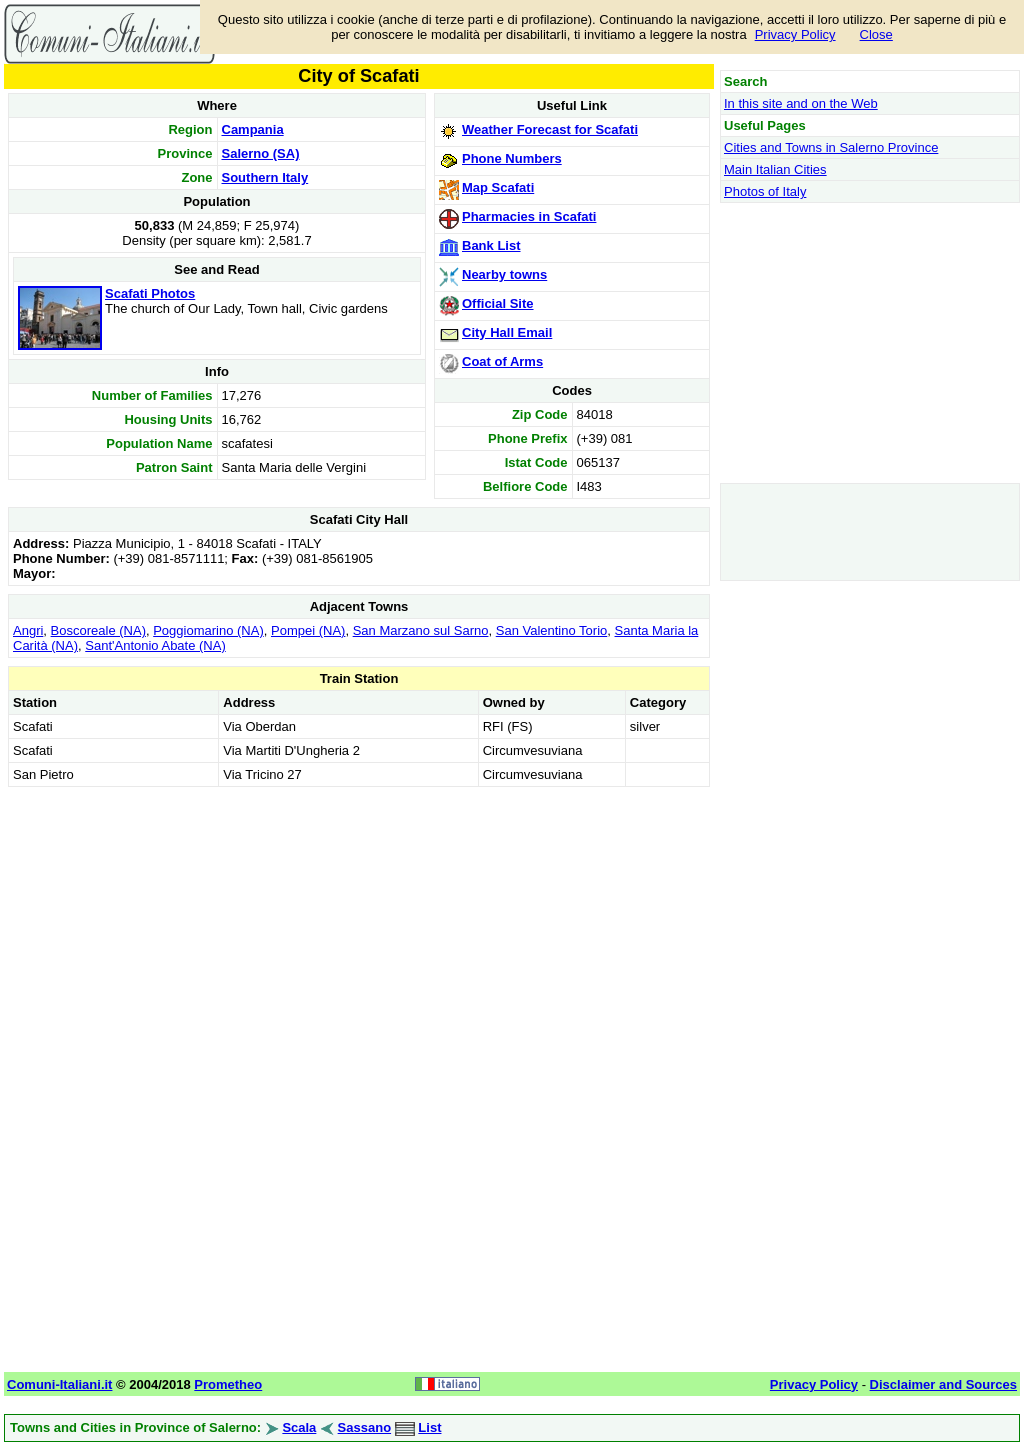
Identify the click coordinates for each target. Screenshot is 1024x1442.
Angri (28, 630)
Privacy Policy (795, 34)
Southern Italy (265, 177)
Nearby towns (504, 274)
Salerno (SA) (261, 153)
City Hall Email (507, 332)
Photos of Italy (765, 191)
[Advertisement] (359, 932)
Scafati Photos (150, 293)
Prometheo (228, 1384)
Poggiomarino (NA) (208, 630)
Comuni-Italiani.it (59, 1384)
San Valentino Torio (552, 630)
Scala (299, 1427)
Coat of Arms (502, 361)
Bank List (491, 245)
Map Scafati (498, 187)
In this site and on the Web (801, 103)
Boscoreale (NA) (98, 630)
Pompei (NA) (308, 630)
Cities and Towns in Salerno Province (831, 147)
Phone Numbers (512, 158)
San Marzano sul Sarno (421, 630)
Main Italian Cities (775, 169)
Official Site (498, 303)
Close (876, 34)
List (429, 1427)
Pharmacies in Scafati (529, 216)
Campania (253, 129)
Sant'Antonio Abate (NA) (155, 645)
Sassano (364, 1427)
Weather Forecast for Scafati (550, 129)
